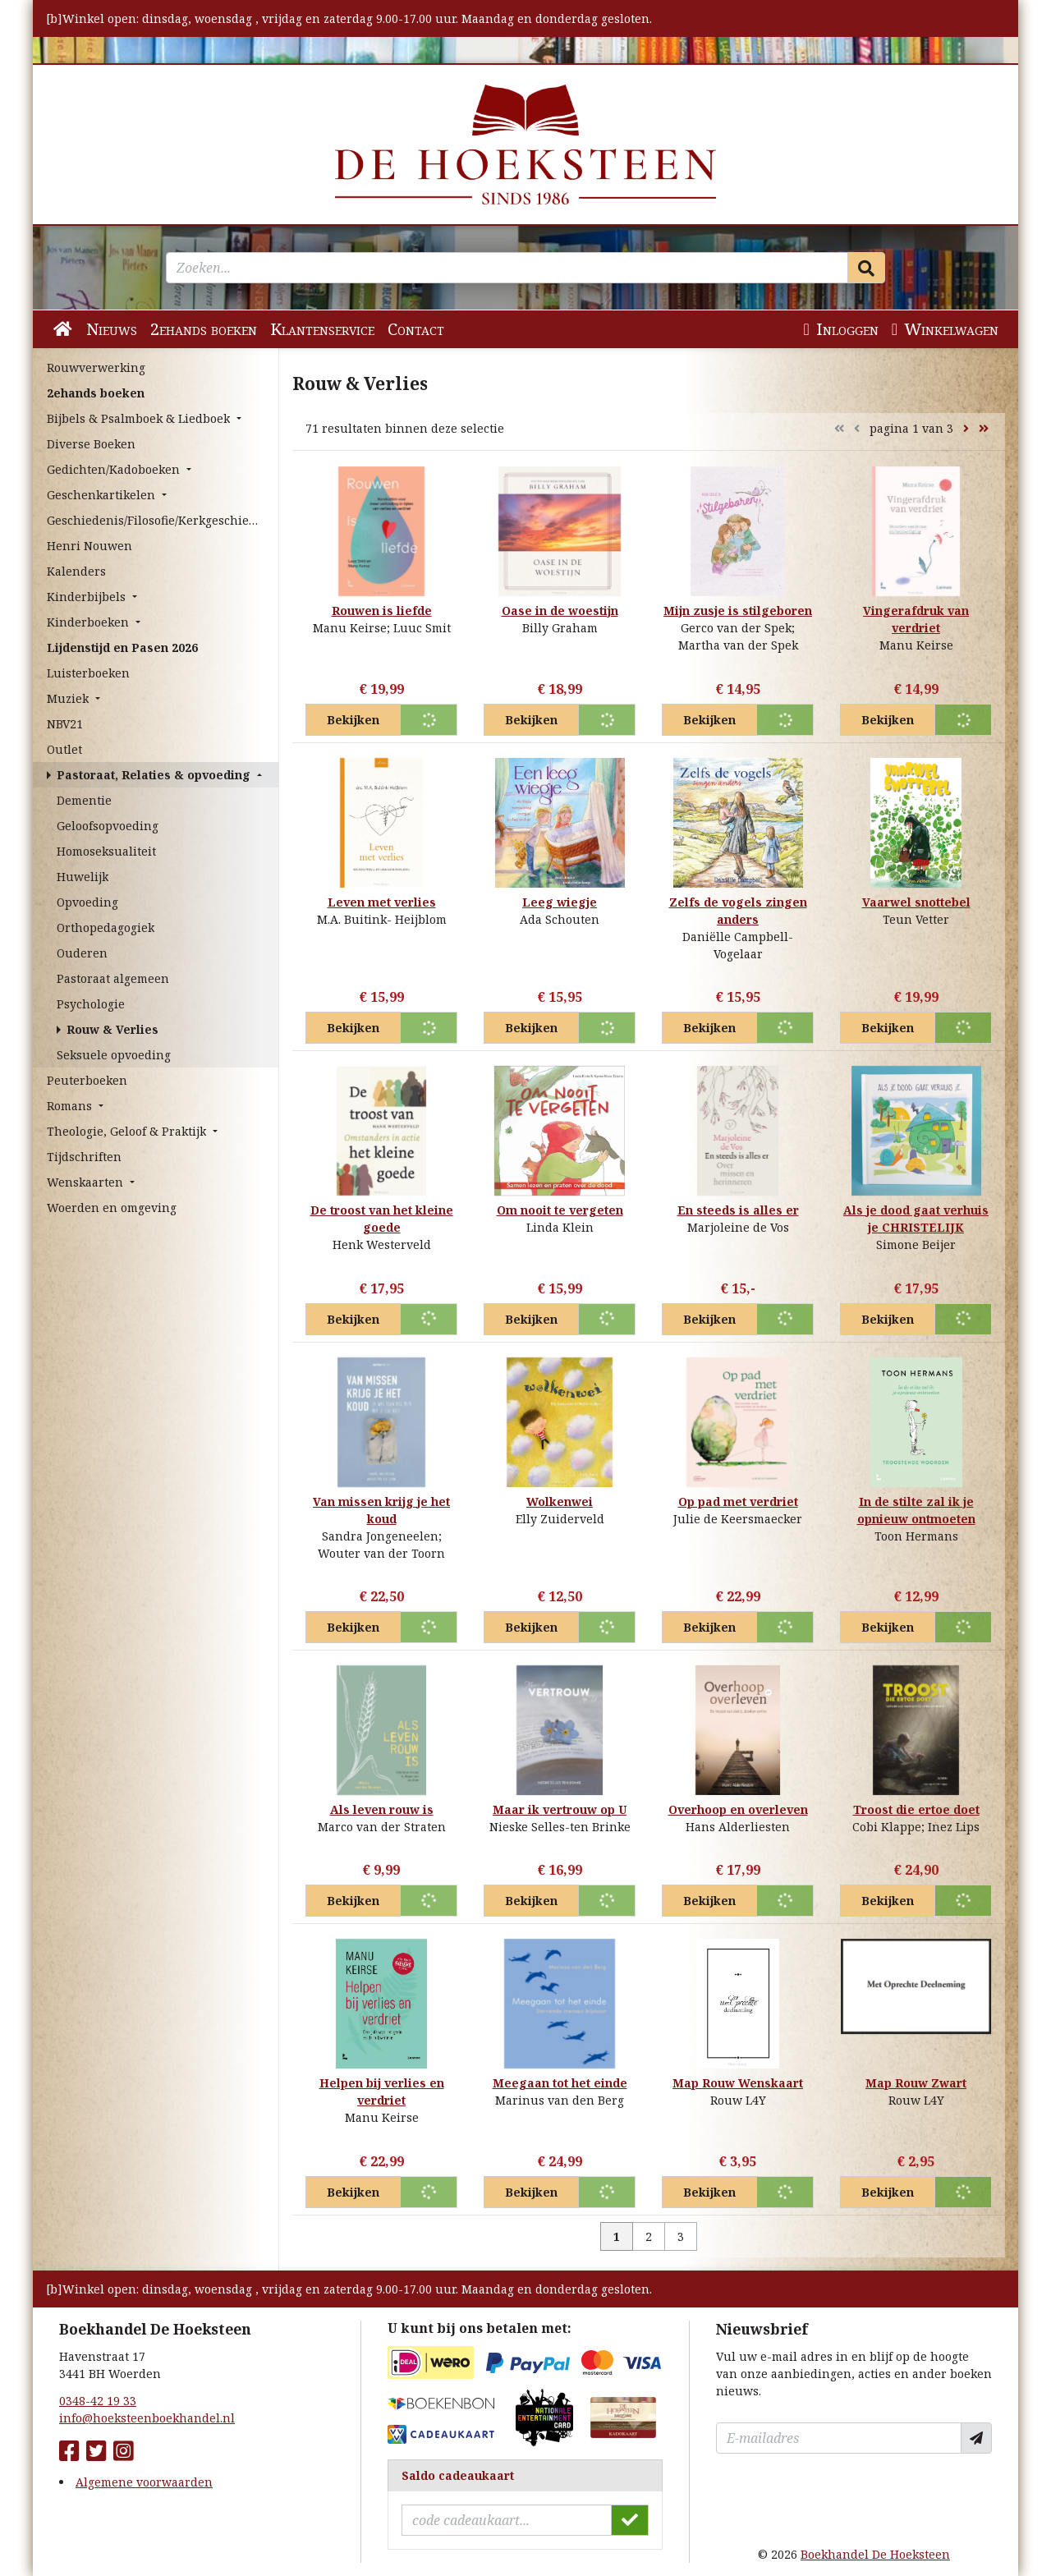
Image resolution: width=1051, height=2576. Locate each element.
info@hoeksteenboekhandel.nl (147, 2418)
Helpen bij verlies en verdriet (381, 2091)
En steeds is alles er (738, 1210)
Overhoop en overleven (738, 1809)
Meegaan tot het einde (560, 2083)
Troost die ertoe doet (916, 1809)
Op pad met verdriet (738, 1501)
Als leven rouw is (382, 1809)
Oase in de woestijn (560, 610)
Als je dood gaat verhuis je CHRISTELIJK (916, 1218)
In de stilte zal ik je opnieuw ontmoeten (916, 1510)
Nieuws (111, 329)
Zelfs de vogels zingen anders (738, 910)
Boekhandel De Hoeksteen (875, 2554)
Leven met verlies (382, 902)
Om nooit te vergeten (560, 1210)
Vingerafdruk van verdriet (916, 619)
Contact (416, 329)
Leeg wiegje (559, 902)
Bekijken (353, 720)
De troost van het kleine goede (381, 1218)
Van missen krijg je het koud (381, 1510)
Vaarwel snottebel (916, 902)
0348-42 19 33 (97, 2400)
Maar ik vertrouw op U (559, 1809)
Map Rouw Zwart (915, 2083)
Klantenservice (322, 329)
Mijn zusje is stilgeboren (737, 610)
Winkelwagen (945, 329)
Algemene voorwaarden (144, 2482)
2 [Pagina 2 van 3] (648, 2236)
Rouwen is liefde (382, 610)
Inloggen (840, 329)
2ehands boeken (203, 329)
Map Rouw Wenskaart (737, 2083)
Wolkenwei (559, 1501)
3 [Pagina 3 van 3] (680, 2236)
